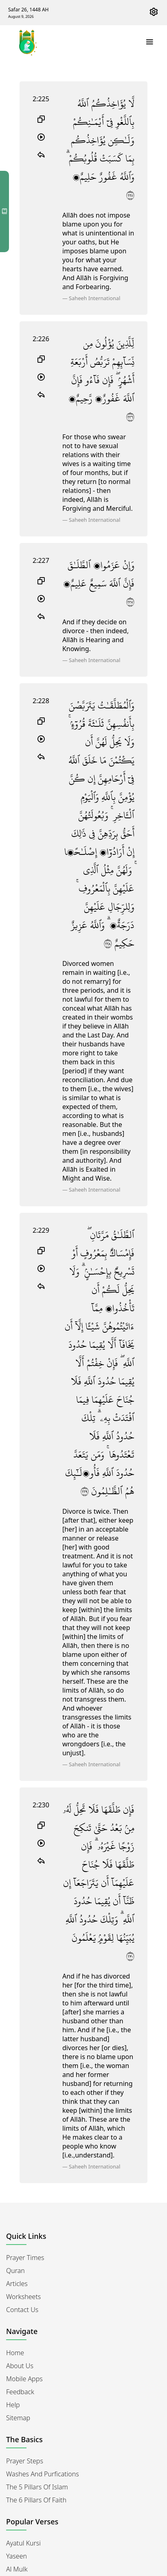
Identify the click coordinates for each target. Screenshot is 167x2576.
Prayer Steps (24, 2460)
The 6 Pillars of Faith (36, 2499)
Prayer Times (25, 2257)
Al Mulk (17, 2569)
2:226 (41, 338)
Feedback (20, 2391)
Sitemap (18, 2417)
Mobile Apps (24, 2378)
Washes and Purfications (42, 2473)
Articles (17, 2283)
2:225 (41, 98)
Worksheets (23, 2296)
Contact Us (22, 2309)
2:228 (41, 700)
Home (15, 2352)
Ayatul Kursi (23, 2543)
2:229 (41, 1230)
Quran (15, 2270)
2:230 (41, 1804)
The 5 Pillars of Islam (37, 2486)
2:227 (41, 560)
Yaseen (16, 2556)
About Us (19, 2365)
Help (13, 2404)
